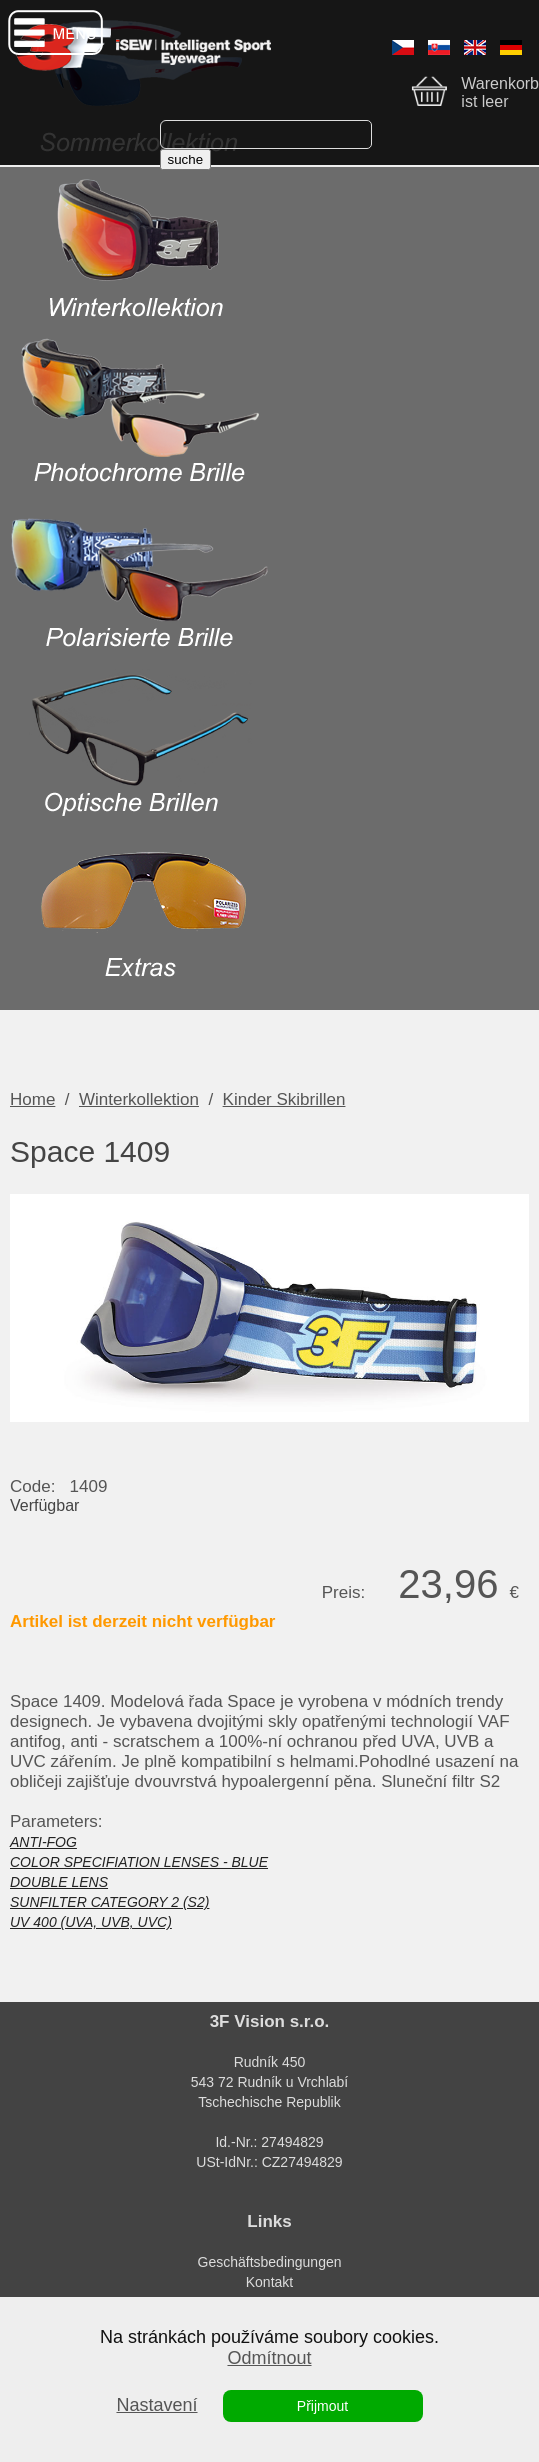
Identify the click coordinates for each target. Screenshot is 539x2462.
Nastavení (156, 2405)
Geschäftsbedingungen (270, 2262)
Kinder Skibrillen (284, 1099)
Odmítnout (269, 2358)
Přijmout (322, 2406)
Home (32, 1099)
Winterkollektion (139, 1099)
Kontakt (269, 2282)
